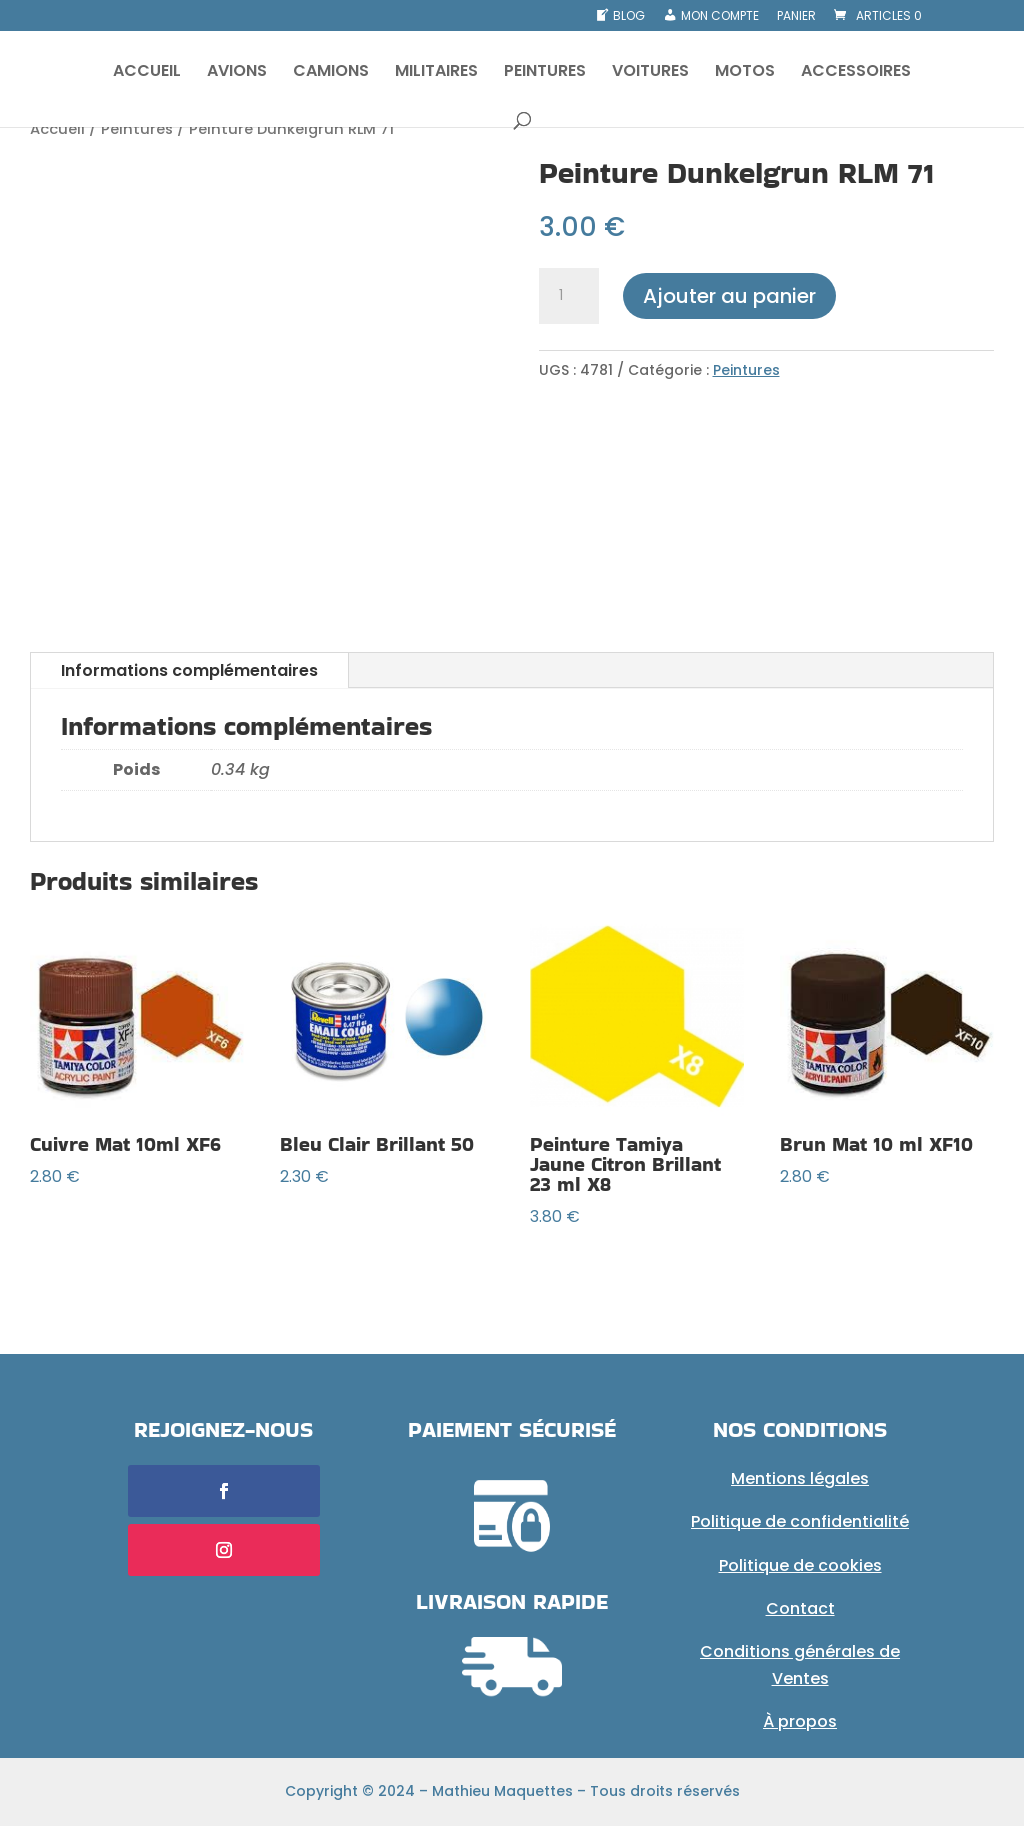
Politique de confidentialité (800, 1521)
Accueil (57, 129)
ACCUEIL (147, 73)
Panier (796, 17)
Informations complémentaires (189, 670)
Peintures (137, 129)
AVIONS (237, 73)
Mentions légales (800, 1478)
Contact (800, 1608)
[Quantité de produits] (569, 296)
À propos (800, 1721)
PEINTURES (545, 73)
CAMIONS (331, 73)
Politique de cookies (800, 1565)
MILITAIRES (436, 73)
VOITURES (650, 73)
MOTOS (745, 73)
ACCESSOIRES (856, 73)
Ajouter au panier (729, 296)
